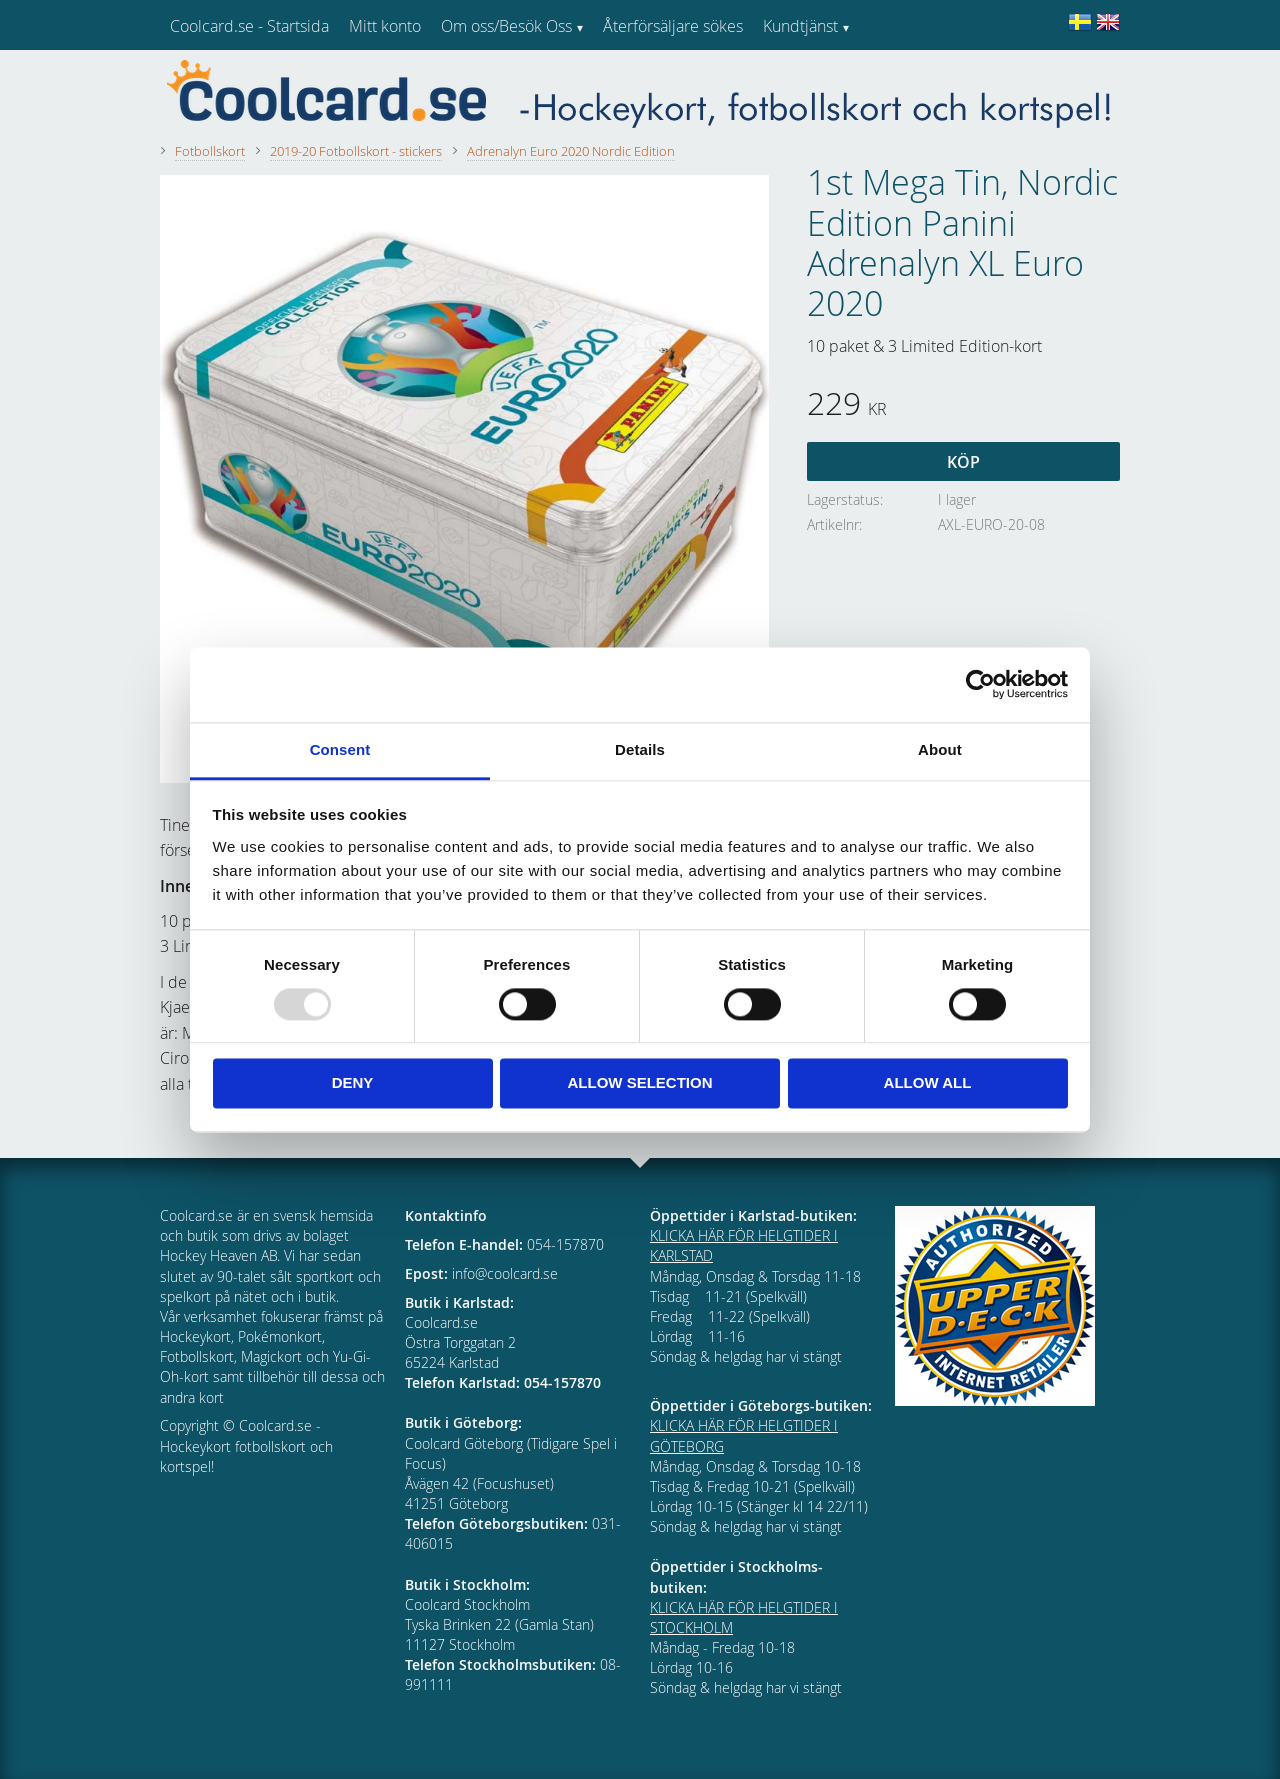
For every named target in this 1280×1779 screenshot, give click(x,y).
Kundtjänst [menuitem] (800, 26)
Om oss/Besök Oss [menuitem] (506, 26)
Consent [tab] (340, 749)
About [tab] (940, 749)
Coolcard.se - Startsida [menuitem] (249, 26)
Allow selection (640, 1083)
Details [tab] (640, 749)
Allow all (928, 1083)
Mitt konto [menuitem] (385, 26)
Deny (353, 1083)
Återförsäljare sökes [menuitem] (673, 26)
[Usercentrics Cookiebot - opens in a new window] (980, 684)
